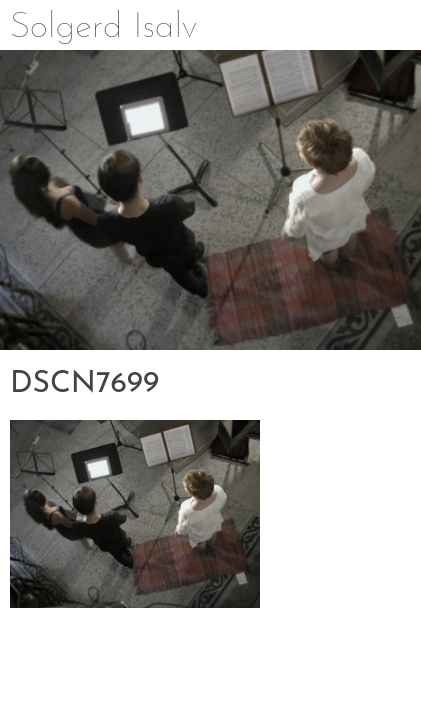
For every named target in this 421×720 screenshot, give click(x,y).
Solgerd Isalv (103, 28)
